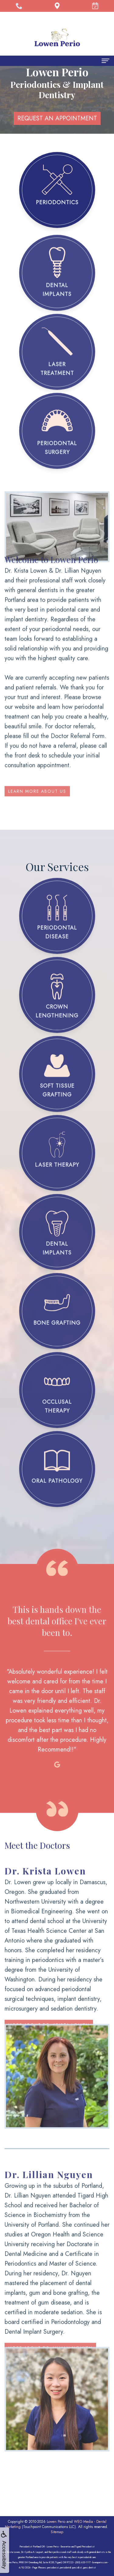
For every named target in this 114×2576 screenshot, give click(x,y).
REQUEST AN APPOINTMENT (57, 118)
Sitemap (57, 2532)
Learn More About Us (37, 779)
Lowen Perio (56, 2521)
